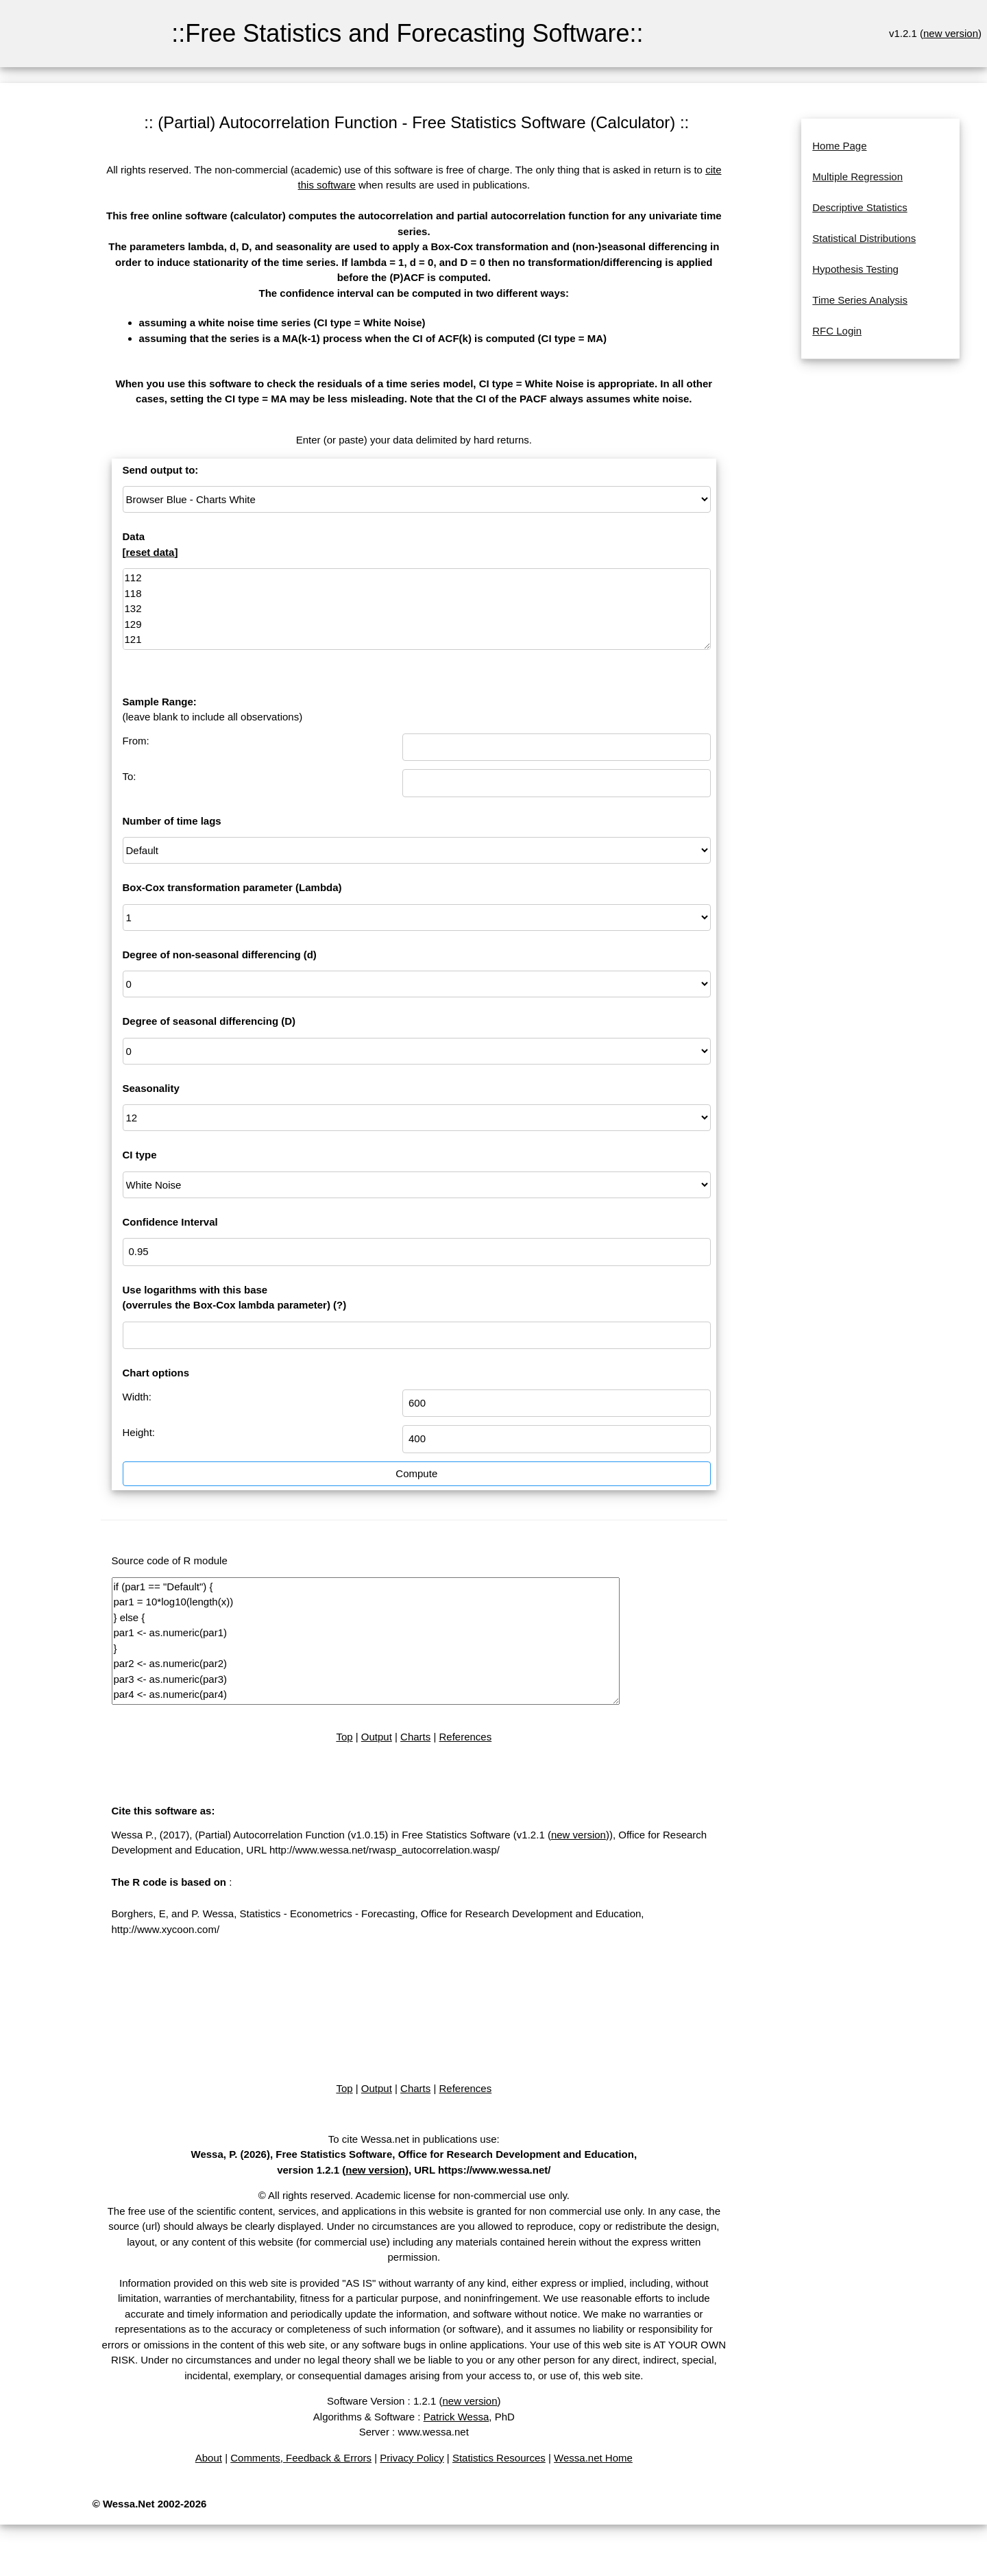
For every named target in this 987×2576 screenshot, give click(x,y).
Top (344, 1736)
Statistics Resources (499, 2458)
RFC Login (837, 331)
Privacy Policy (411, 2458)
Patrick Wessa (456, 2416)
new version (950, 33)
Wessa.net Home (593, 2458)
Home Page (839, 145)
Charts (415, 1736)
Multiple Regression (857, 176)
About (208, 2458)
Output (376, 1736)
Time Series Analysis (859, 300)
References (465, 1736)
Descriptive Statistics (859, 207)
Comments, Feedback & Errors (300, 2458)
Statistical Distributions (864, 238)
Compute (416, 1473)
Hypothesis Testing (855, 269)
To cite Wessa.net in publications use (412, 2139)
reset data (150, 552)
